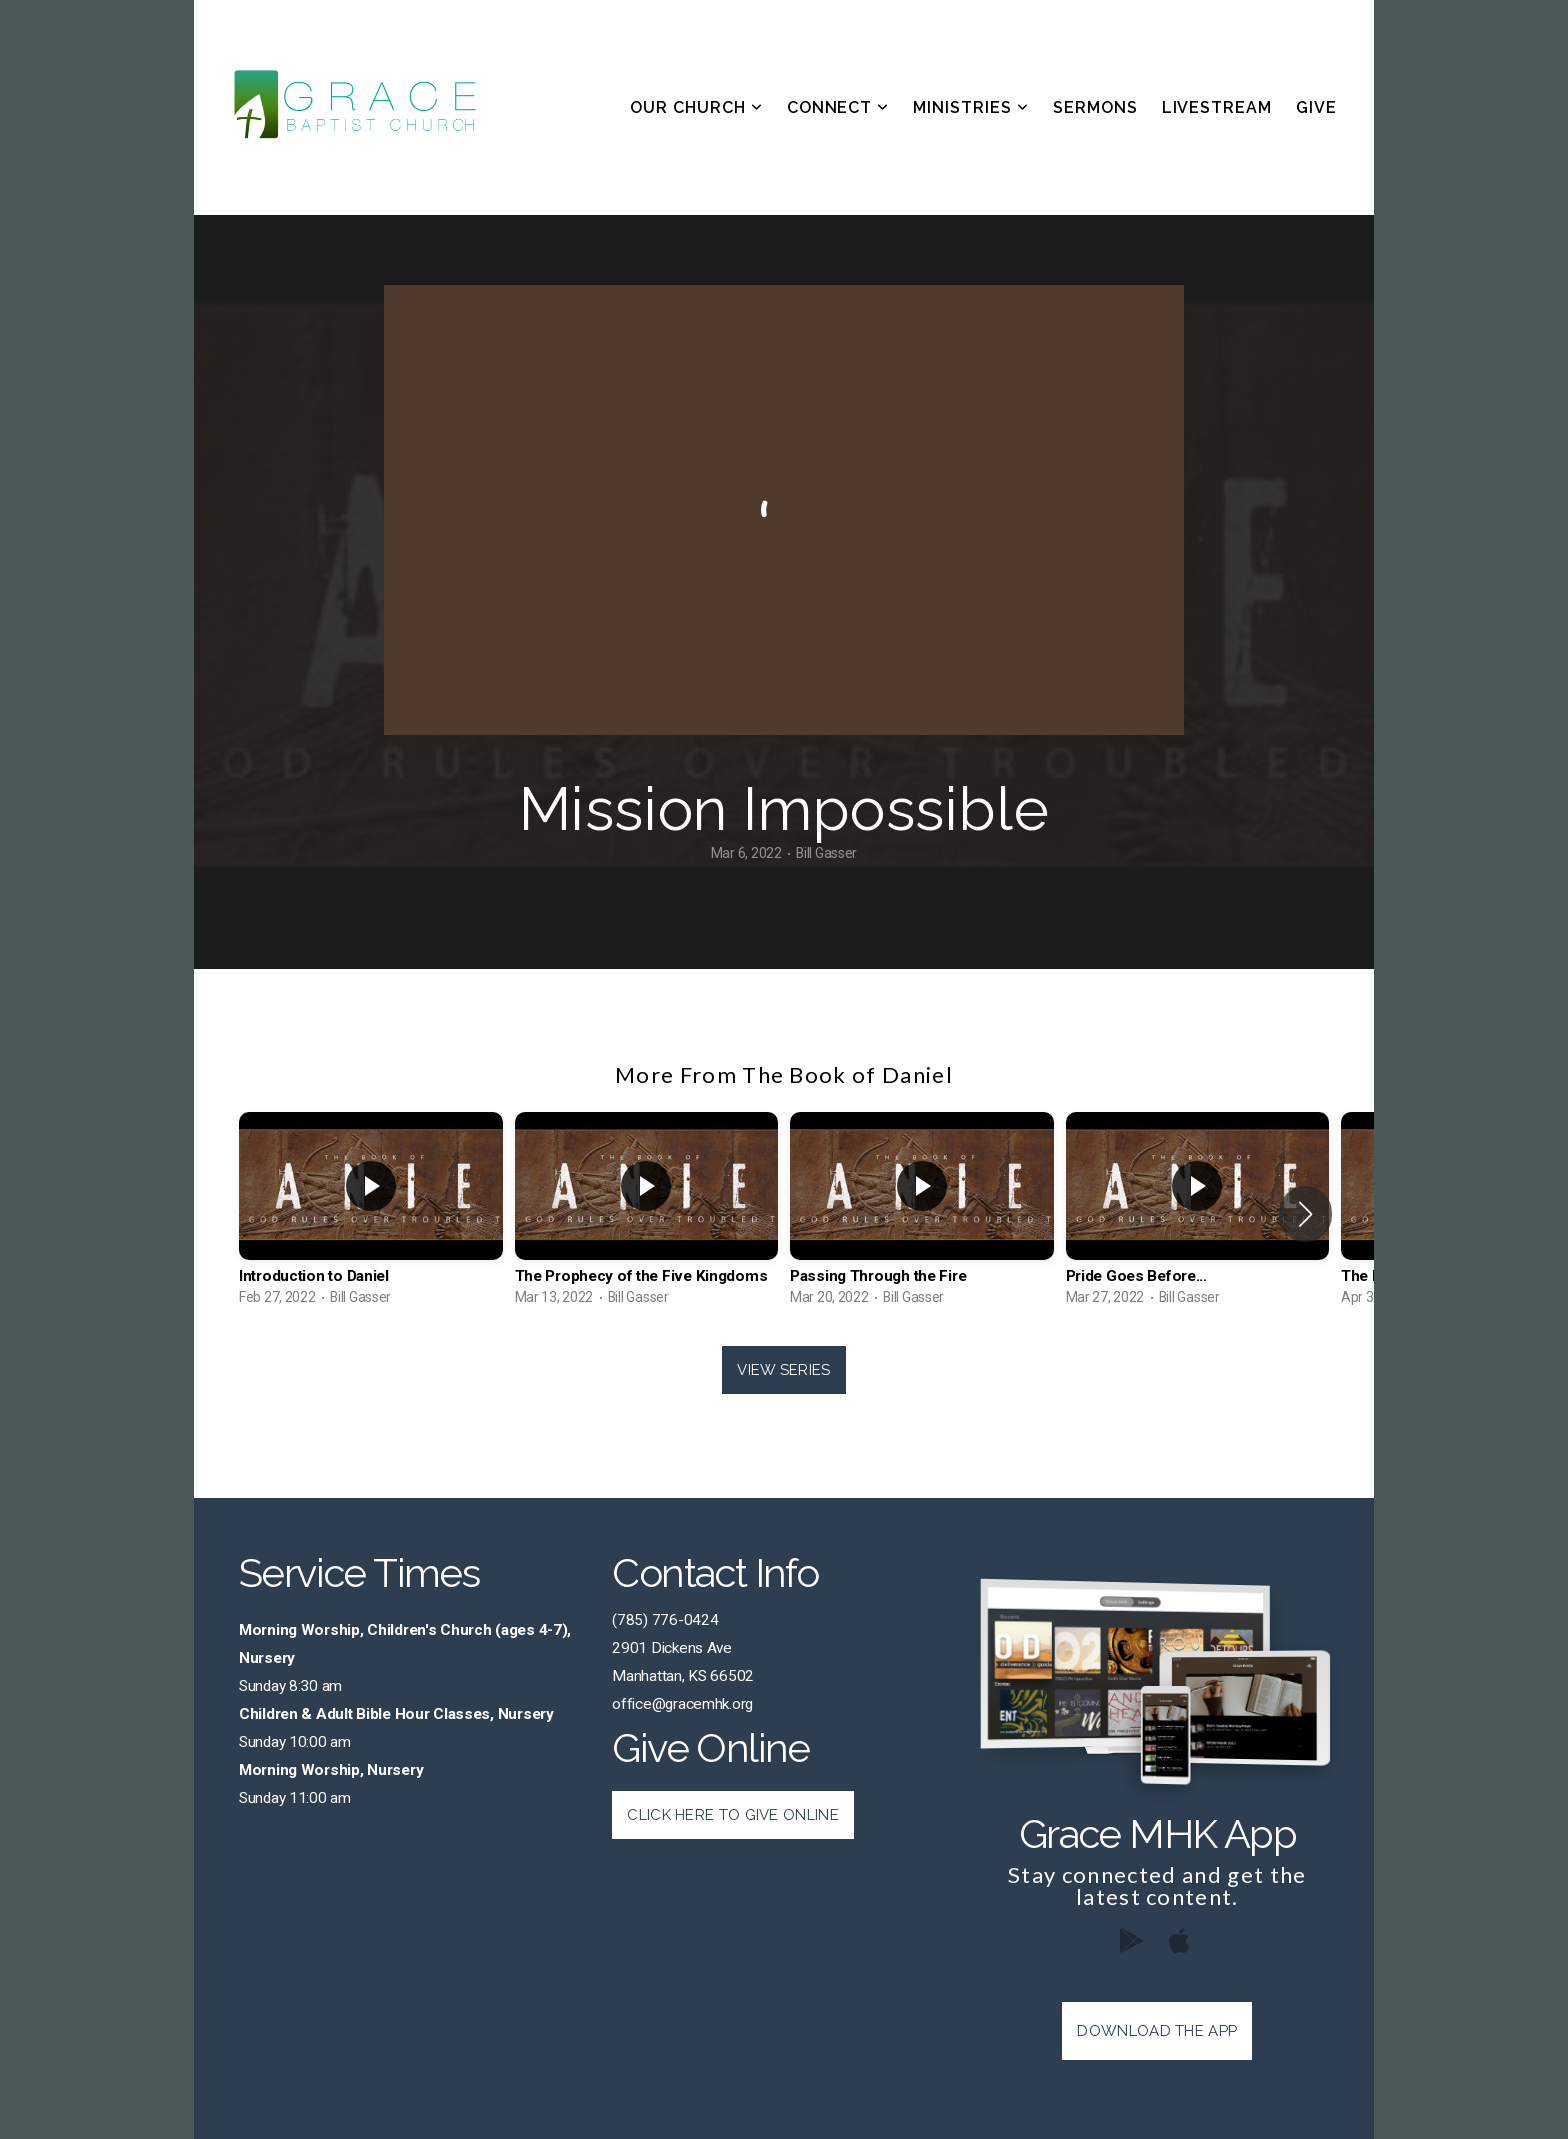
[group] (371, 1214)
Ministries (971, 107)
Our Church (696, 107)
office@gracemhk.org (682, 1704)
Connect (838, 107)
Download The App (1157, 2031)
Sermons (1095, 107)
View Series (783, 1370)
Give (1316, 107)
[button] (1305, 1214)
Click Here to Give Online (733, 1815)
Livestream (1217, 107)
